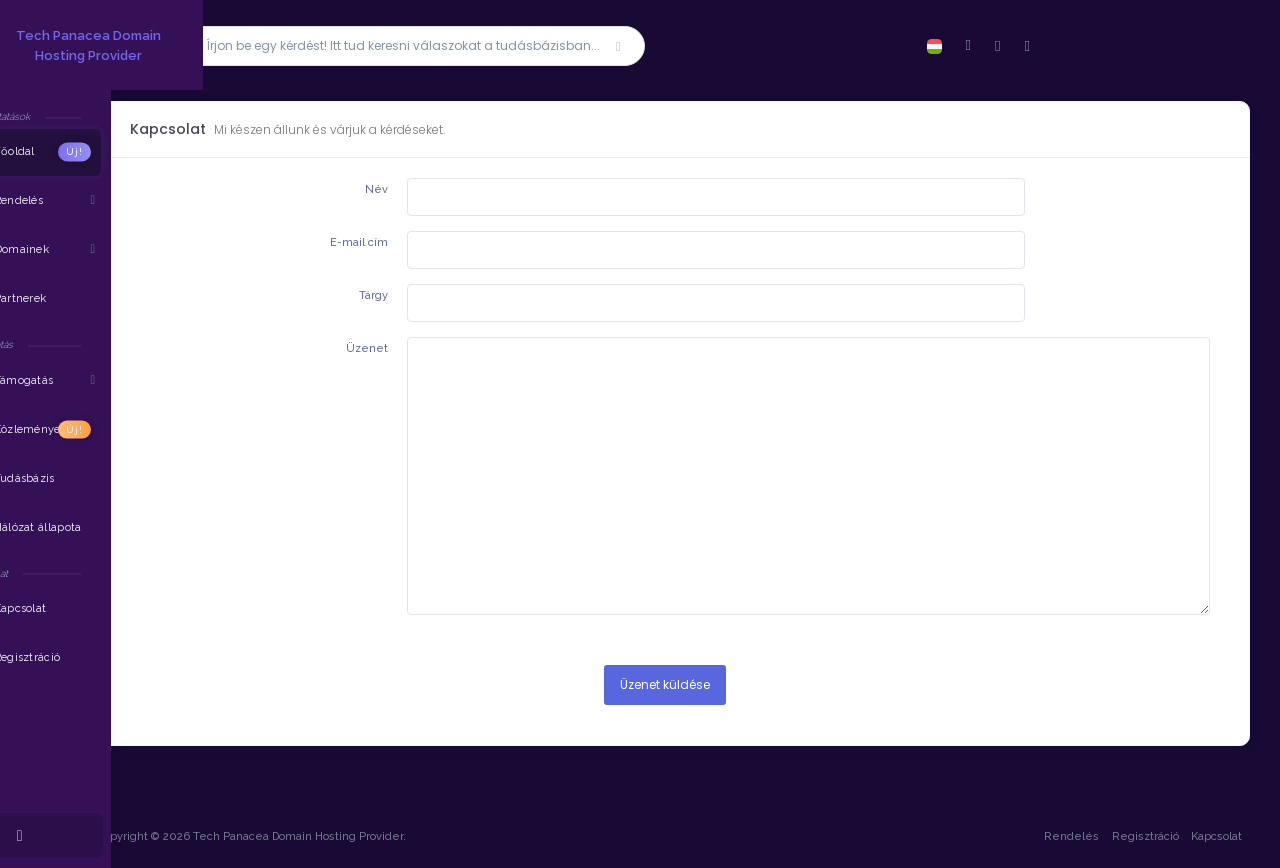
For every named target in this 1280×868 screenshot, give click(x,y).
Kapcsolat (1214, 836)
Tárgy (389, 295)
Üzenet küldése (675, 684)
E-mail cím (375, 242)
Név (392, 189)
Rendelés (1069, 836)
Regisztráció (1143, 836)
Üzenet (383, 348)
